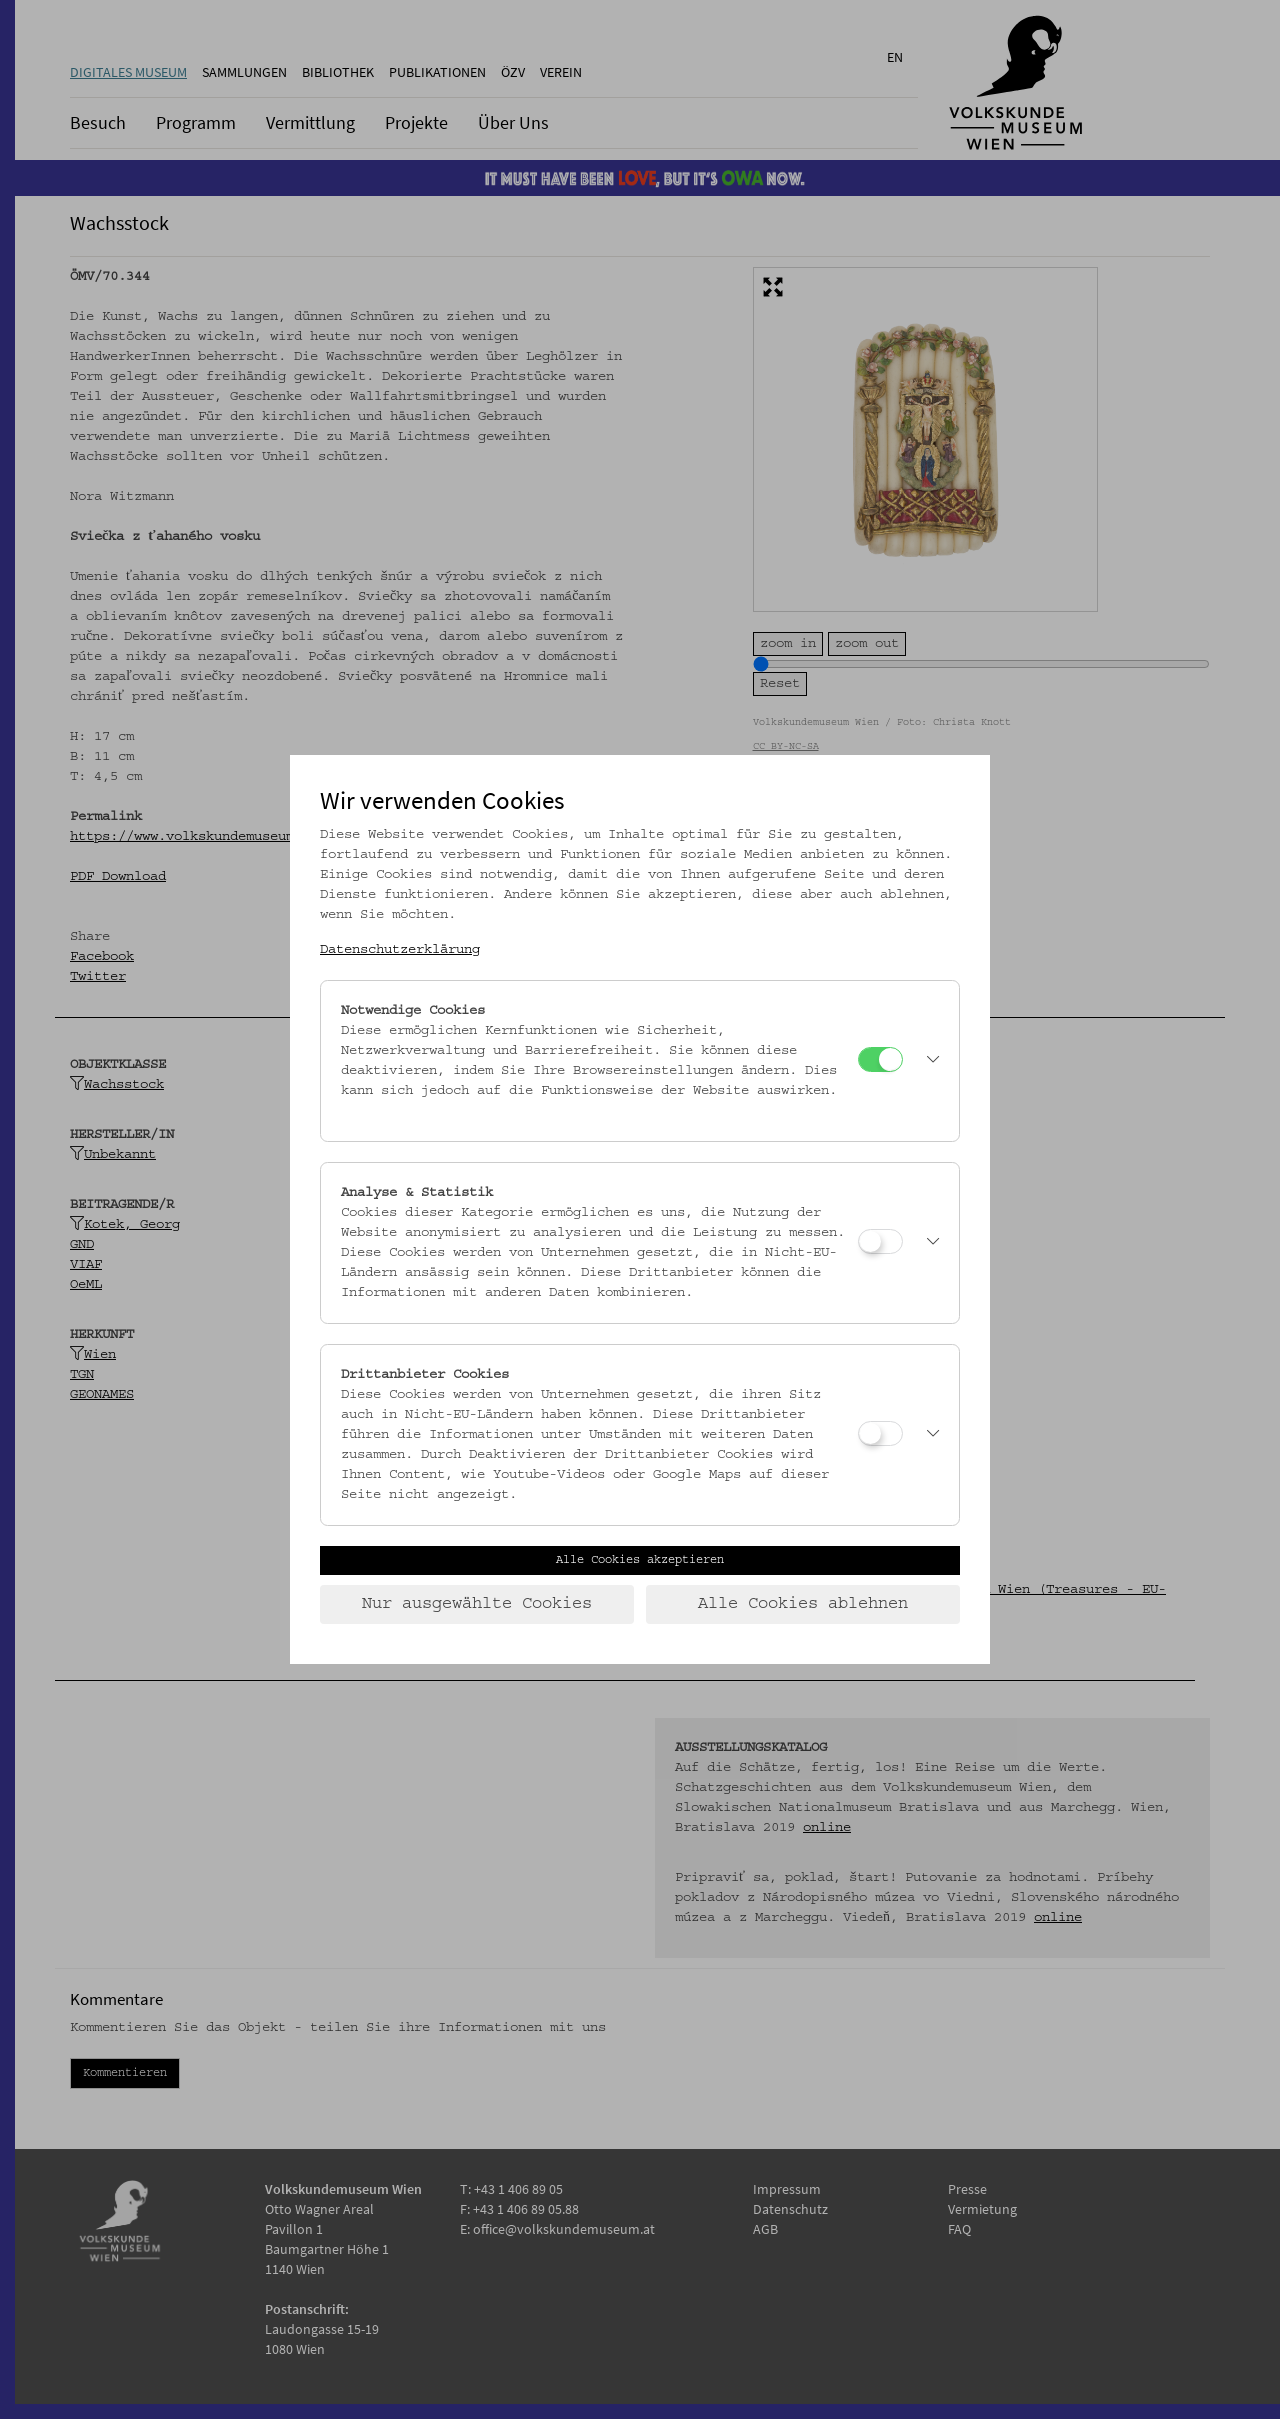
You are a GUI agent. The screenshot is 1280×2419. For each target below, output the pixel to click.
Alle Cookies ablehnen (803, 1604)
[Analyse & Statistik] (880, 1241)
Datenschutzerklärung (400, 950)
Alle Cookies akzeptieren (640, 1560)
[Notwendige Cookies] (880, 1059)
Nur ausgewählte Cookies (477, 1604)
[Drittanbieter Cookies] (880, 1433)
